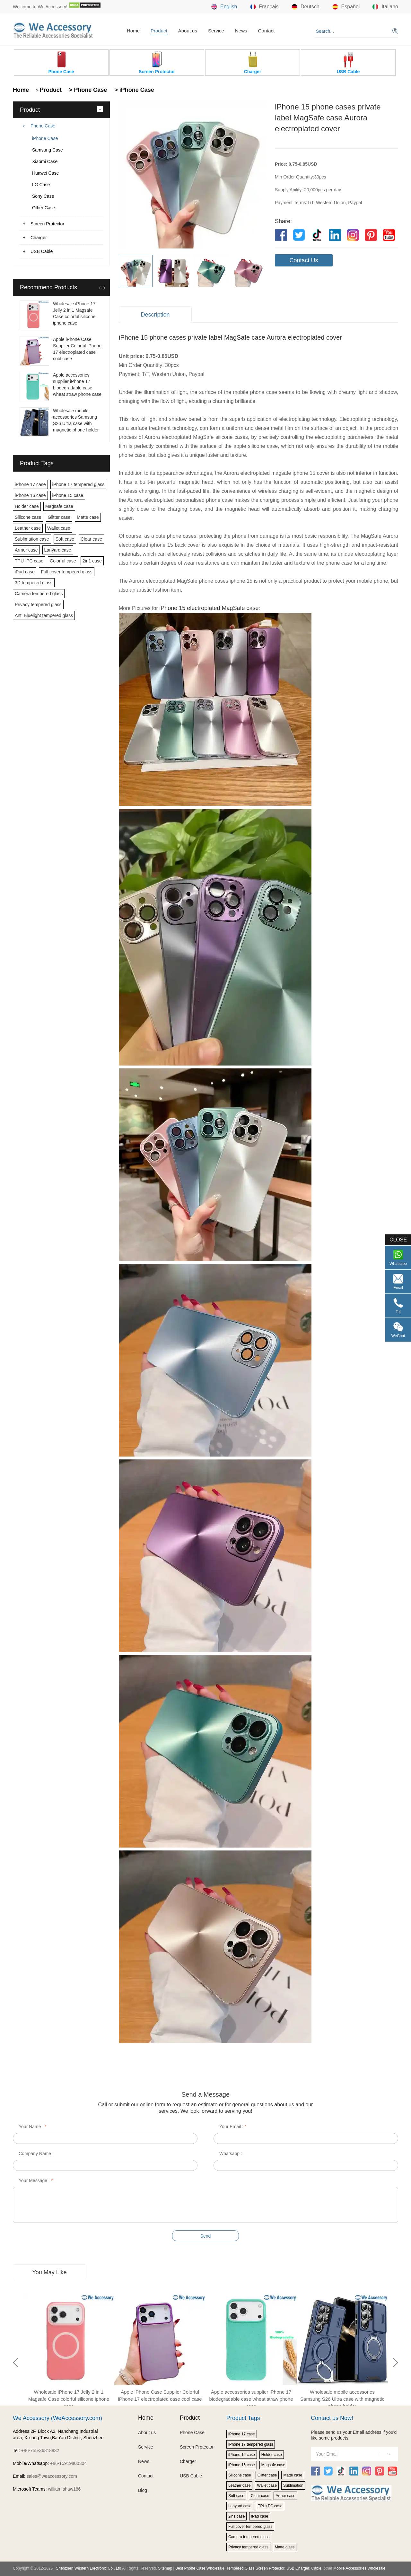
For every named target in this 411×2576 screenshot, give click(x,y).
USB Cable (42, 251)
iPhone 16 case (30, 495)
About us (187, 30)
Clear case (91, 539)
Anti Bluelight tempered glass (44, 615)
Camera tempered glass (39, 593)
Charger (39, 237)
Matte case (88, 517)
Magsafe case (59, 506)
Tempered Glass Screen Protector (255, 2568)
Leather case (28, 528)
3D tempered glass (34, 582)
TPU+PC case (29, 560)
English (224, 7)
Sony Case (43, 196)
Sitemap (165, 2568)
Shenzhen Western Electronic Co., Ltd (88, 2568)
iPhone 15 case (67, 495)
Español (346, 7)
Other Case (43, 207)
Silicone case (28, 517)
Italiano (385, 7)
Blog (142, 2490)
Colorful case (63, 560)
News (241, 30)
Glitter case (59, 517)
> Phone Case (87, 90)
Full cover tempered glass (66, 571)
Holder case (27, 506)
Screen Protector (47, 223)
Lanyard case (57, 550)
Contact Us (303, 260)
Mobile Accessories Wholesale (358, 2568)
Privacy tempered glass (38, 604)
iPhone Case (45, 138)
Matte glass (284, 2547)
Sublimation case (32, 539)
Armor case (26, 550)
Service (216, 30)
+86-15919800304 (68, 2463)
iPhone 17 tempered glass (78, 484)
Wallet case (58, 528)
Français (264, 7)
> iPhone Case (133, 90)
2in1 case (92, 560)
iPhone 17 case (30, 484)
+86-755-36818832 (40, 2450)
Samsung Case (47, 149)
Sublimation (293, 2485)
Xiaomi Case (44, 161)
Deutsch (305, 7)
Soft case (65, 539)
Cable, (316, 2568)
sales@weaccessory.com (52, 2476)
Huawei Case (45, 173)
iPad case (24, 571)
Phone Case (43, 125)
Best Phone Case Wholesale (199, 2568)
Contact (266, 30)
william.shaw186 (64, 2489)
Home (133, 30)
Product (159, 30)
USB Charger (297, 2568)
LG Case (41, 184)
